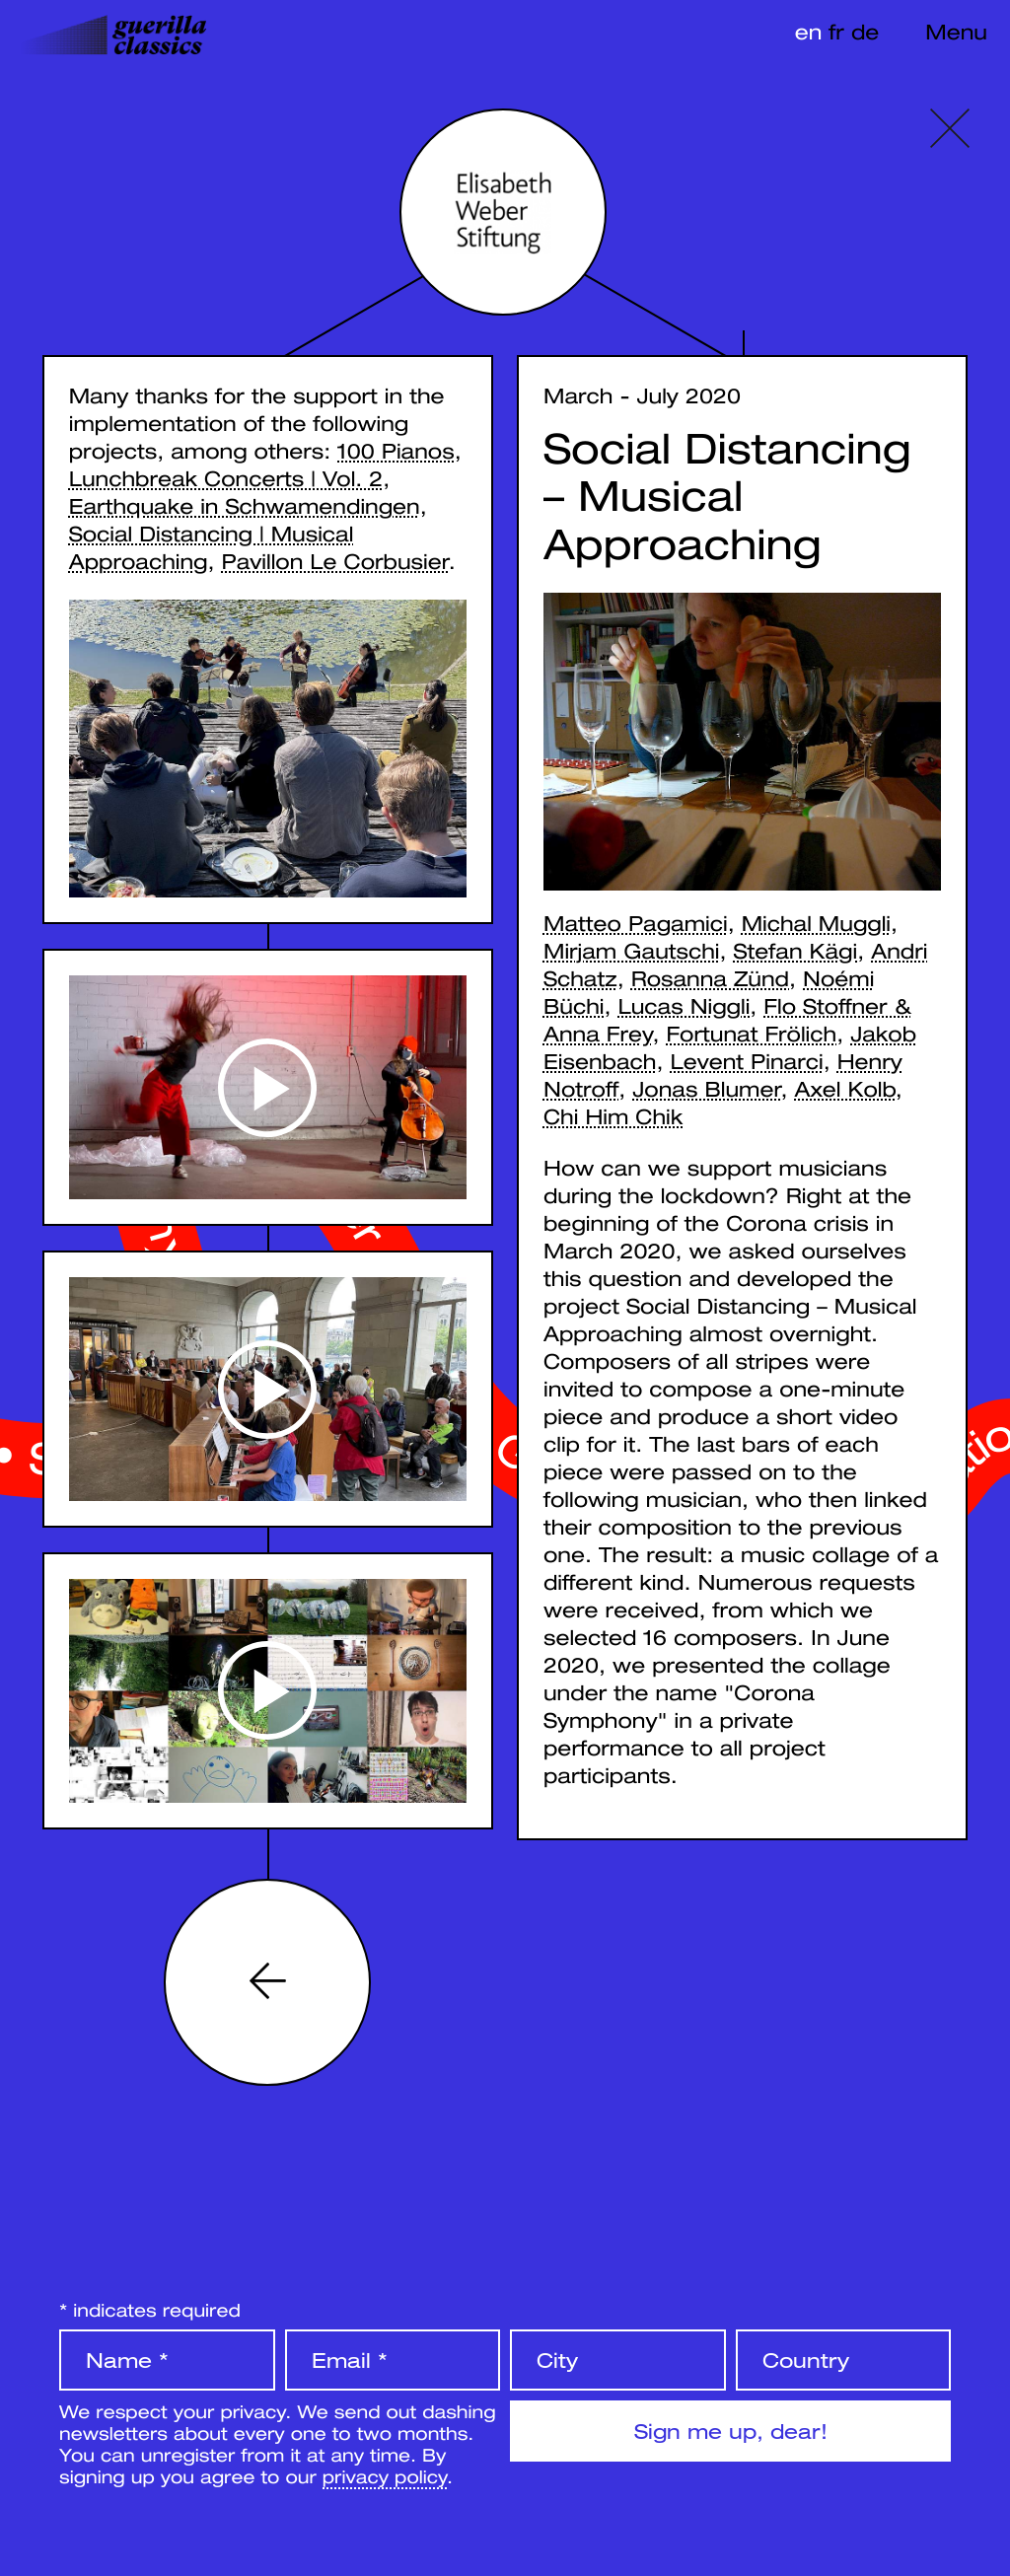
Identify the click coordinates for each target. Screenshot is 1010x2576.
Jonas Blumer (706, 1089)
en (809, 31)
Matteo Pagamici (635, 923)
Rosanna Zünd (710, 978)
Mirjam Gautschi (631, 951)
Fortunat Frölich (752, 1033)
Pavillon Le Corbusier (335, 561)
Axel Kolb (844, 1089)
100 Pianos (395, 451)
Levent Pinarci (746, 1061)
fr (836, 31)
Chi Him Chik (613, 1116)
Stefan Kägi (796, 951)
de (865, 31)
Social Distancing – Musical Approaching (727, 496)
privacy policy (385, 2476)
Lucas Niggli (684, 1006)
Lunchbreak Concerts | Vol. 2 (226, 478)
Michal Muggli (816, 923)
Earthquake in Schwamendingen (244, 506)
